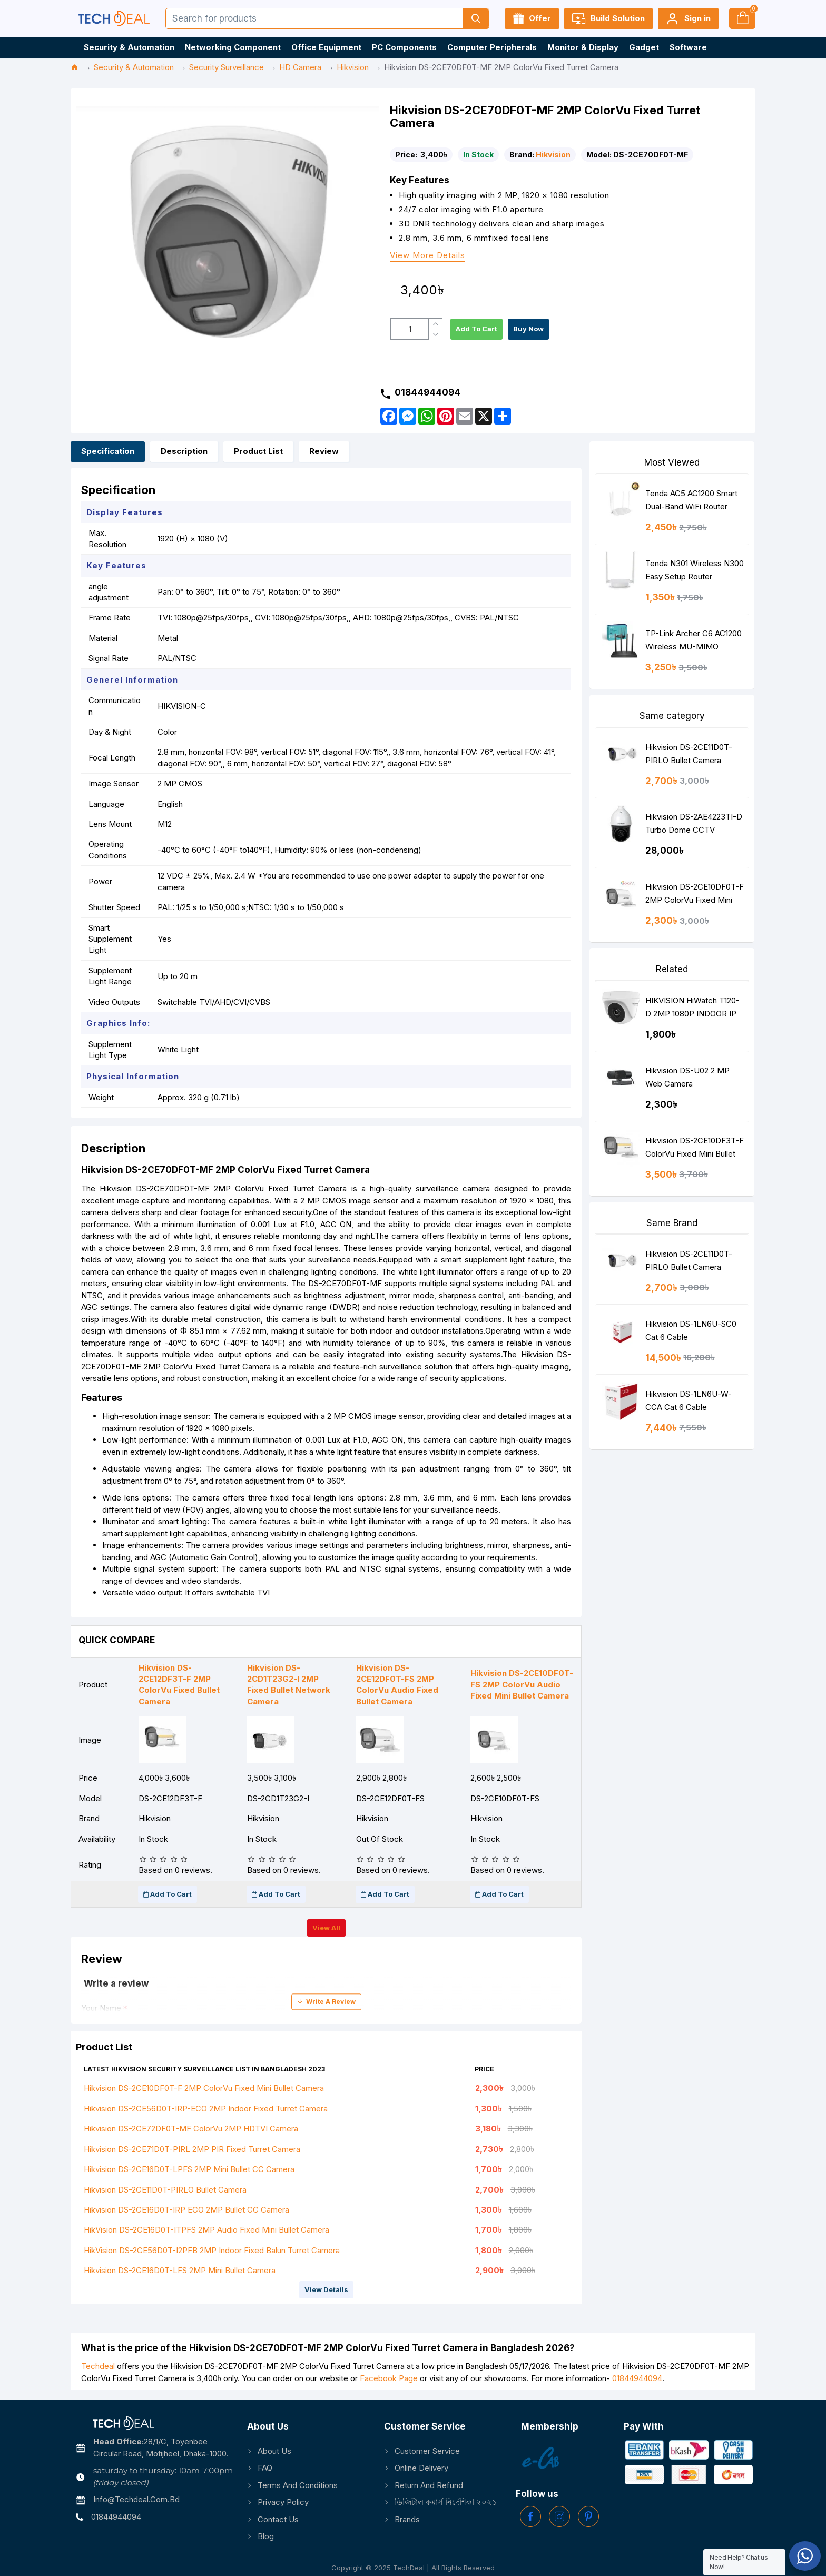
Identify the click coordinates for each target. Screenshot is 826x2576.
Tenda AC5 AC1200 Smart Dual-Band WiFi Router (691, 499)
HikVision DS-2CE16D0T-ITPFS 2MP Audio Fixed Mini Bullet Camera (206, 2230)
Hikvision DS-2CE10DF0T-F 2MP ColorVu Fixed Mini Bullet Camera (204, 2088)
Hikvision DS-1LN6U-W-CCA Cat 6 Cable (688, 1400)
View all (326, 1927)
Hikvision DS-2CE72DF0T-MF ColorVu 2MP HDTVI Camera (191, 2129)
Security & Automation (134, 67)
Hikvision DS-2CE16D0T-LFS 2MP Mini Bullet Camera (180, 2270)
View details (326, 2289)
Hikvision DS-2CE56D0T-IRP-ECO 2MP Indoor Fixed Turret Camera (206, 2109)
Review (324, 451)
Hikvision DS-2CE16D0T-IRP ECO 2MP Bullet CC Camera (186, 2210)
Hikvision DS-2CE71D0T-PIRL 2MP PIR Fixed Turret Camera (192, 2149)
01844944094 (637, 2378)
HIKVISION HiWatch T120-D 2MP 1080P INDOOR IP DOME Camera (692, 1009)
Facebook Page (389, 2378)
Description (184, 451)
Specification (107, 451)
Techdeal (98, 2366)
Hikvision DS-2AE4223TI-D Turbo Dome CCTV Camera (693, 826)
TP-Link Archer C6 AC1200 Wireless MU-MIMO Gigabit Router (693, 642)
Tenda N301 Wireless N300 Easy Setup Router (694, 569)
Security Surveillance (226, 67)
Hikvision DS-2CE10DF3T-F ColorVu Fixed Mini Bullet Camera (694, 1149)
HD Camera (300, 67)
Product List (258, 451)
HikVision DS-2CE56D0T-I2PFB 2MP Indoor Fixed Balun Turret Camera (212, 2250)
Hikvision (353, 67)
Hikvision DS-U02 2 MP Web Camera (687, 1077)
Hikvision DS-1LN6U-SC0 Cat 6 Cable (690, 1330)
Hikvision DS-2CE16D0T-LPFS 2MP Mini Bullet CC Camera (189, 2169)
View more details (427, 255)
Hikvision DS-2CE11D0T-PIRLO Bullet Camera (165, 2190)
